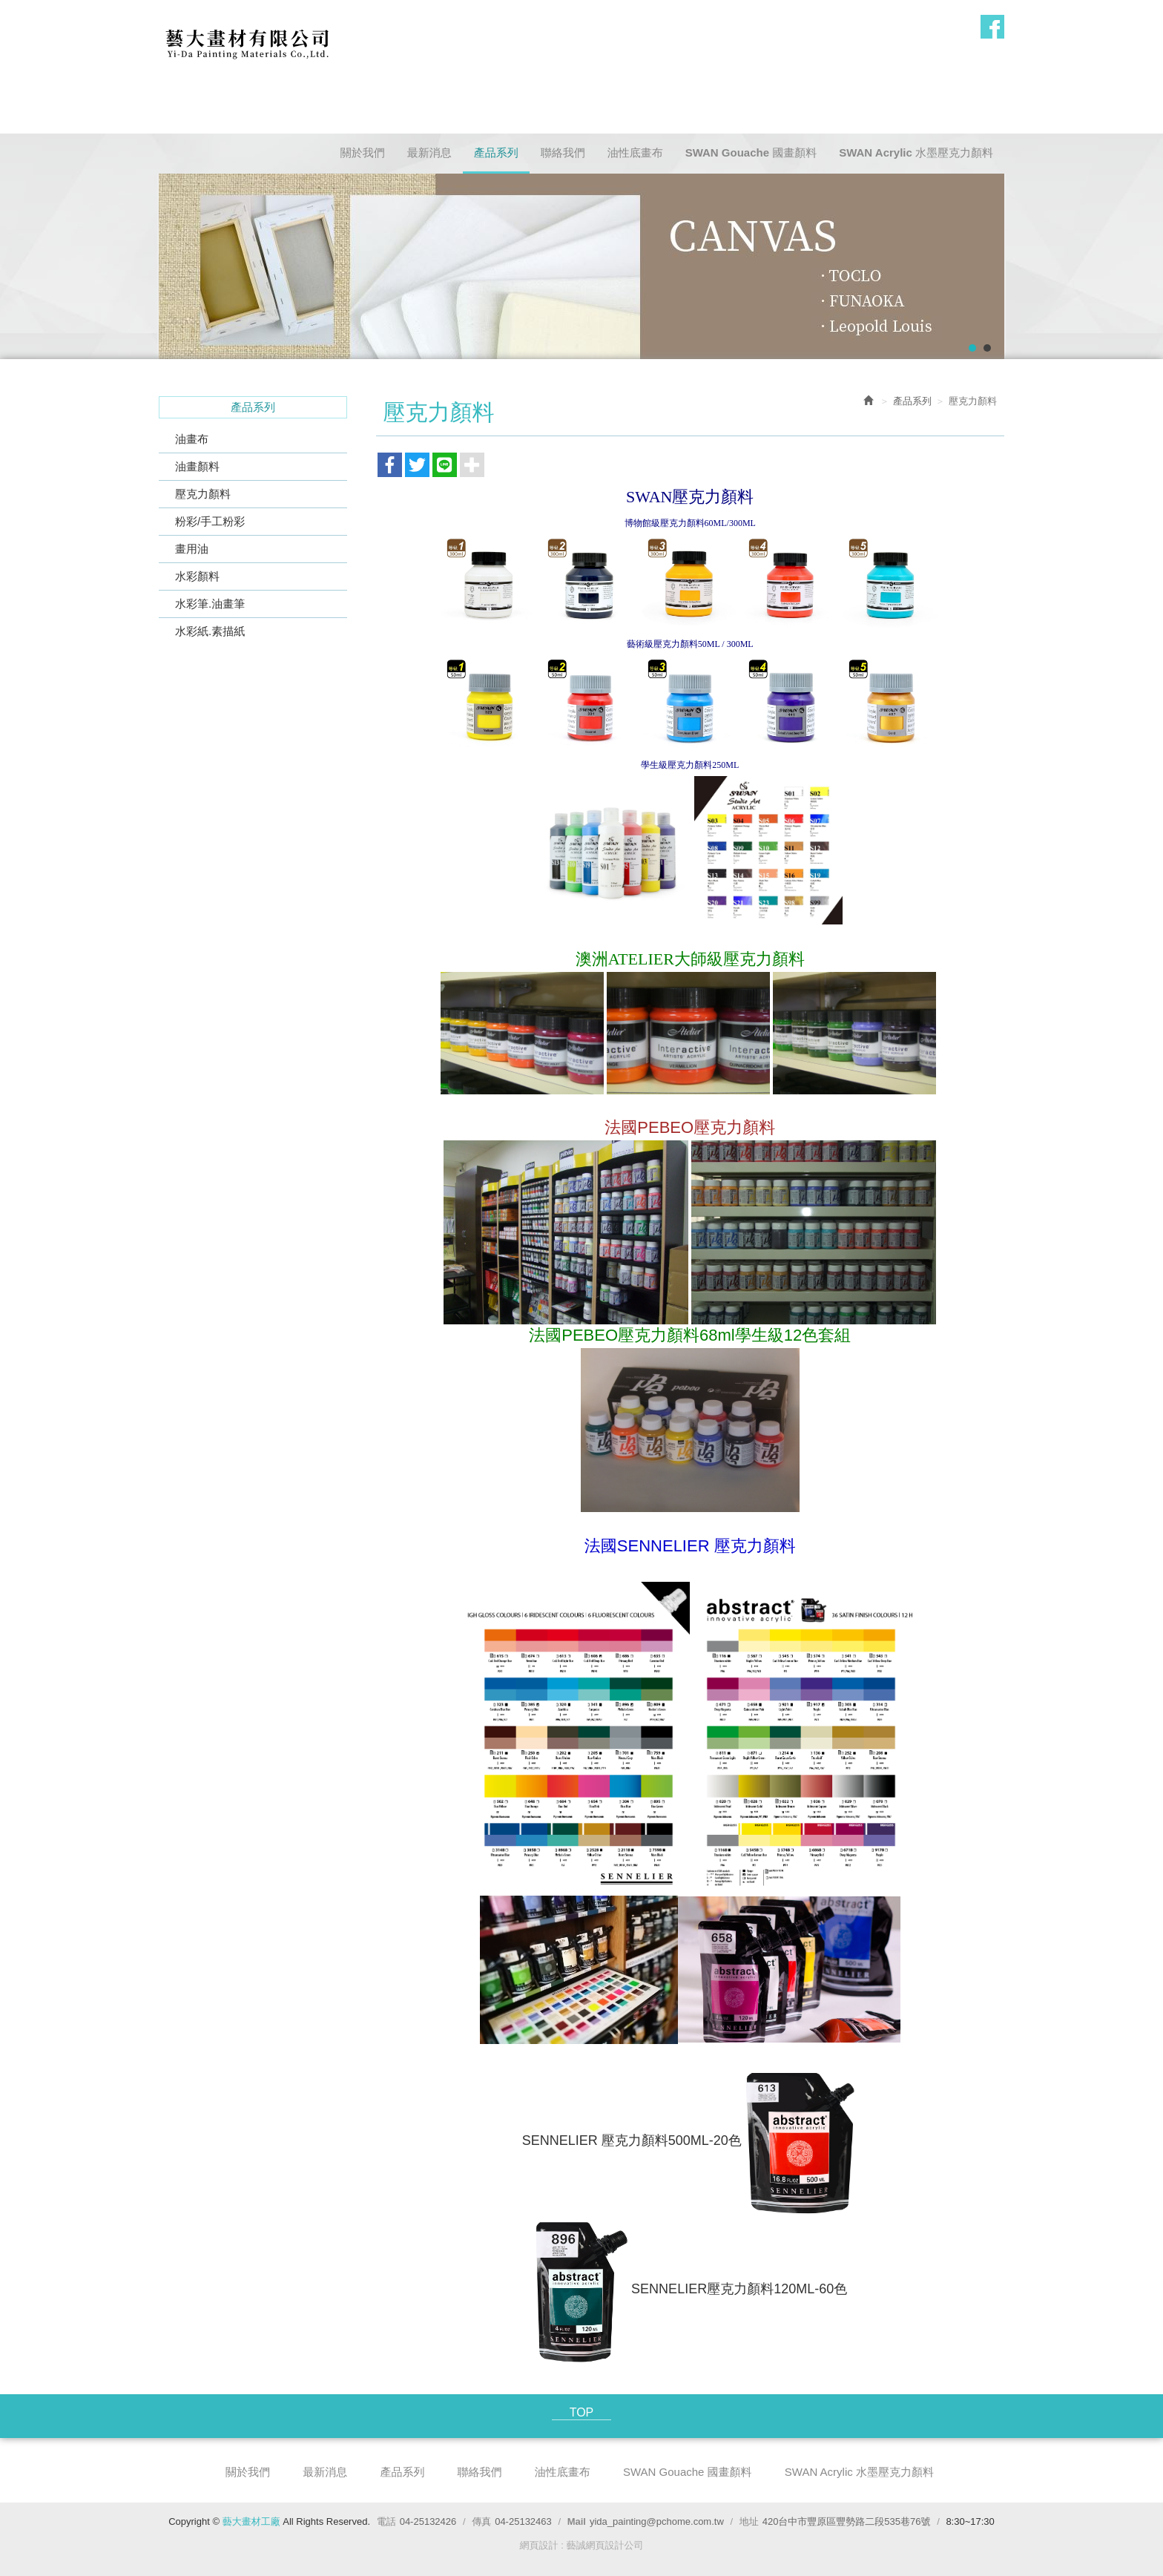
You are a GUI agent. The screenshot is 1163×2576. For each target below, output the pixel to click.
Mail (576, 2521)
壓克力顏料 (203, 493)
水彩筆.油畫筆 (210, 603)
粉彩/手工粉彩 (210, 521)
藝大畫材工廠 (247, 42)
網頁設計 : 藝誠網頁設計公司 (582, 2545)
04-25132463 (523, 2521)
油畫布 (191, 439)
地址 (749, 2521)
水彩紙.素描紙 (210, 631)
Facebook (992, 27)
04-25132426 (428, 2521)
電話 (386, 2521)
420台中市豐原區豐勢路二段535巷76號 (846, 2521)
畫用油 (191, 548)
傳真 (481, 2521)
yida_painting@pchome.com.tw (657, 2521)
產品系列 (912, 401)
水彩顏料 (197, 576)
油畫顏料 (197, 466)
